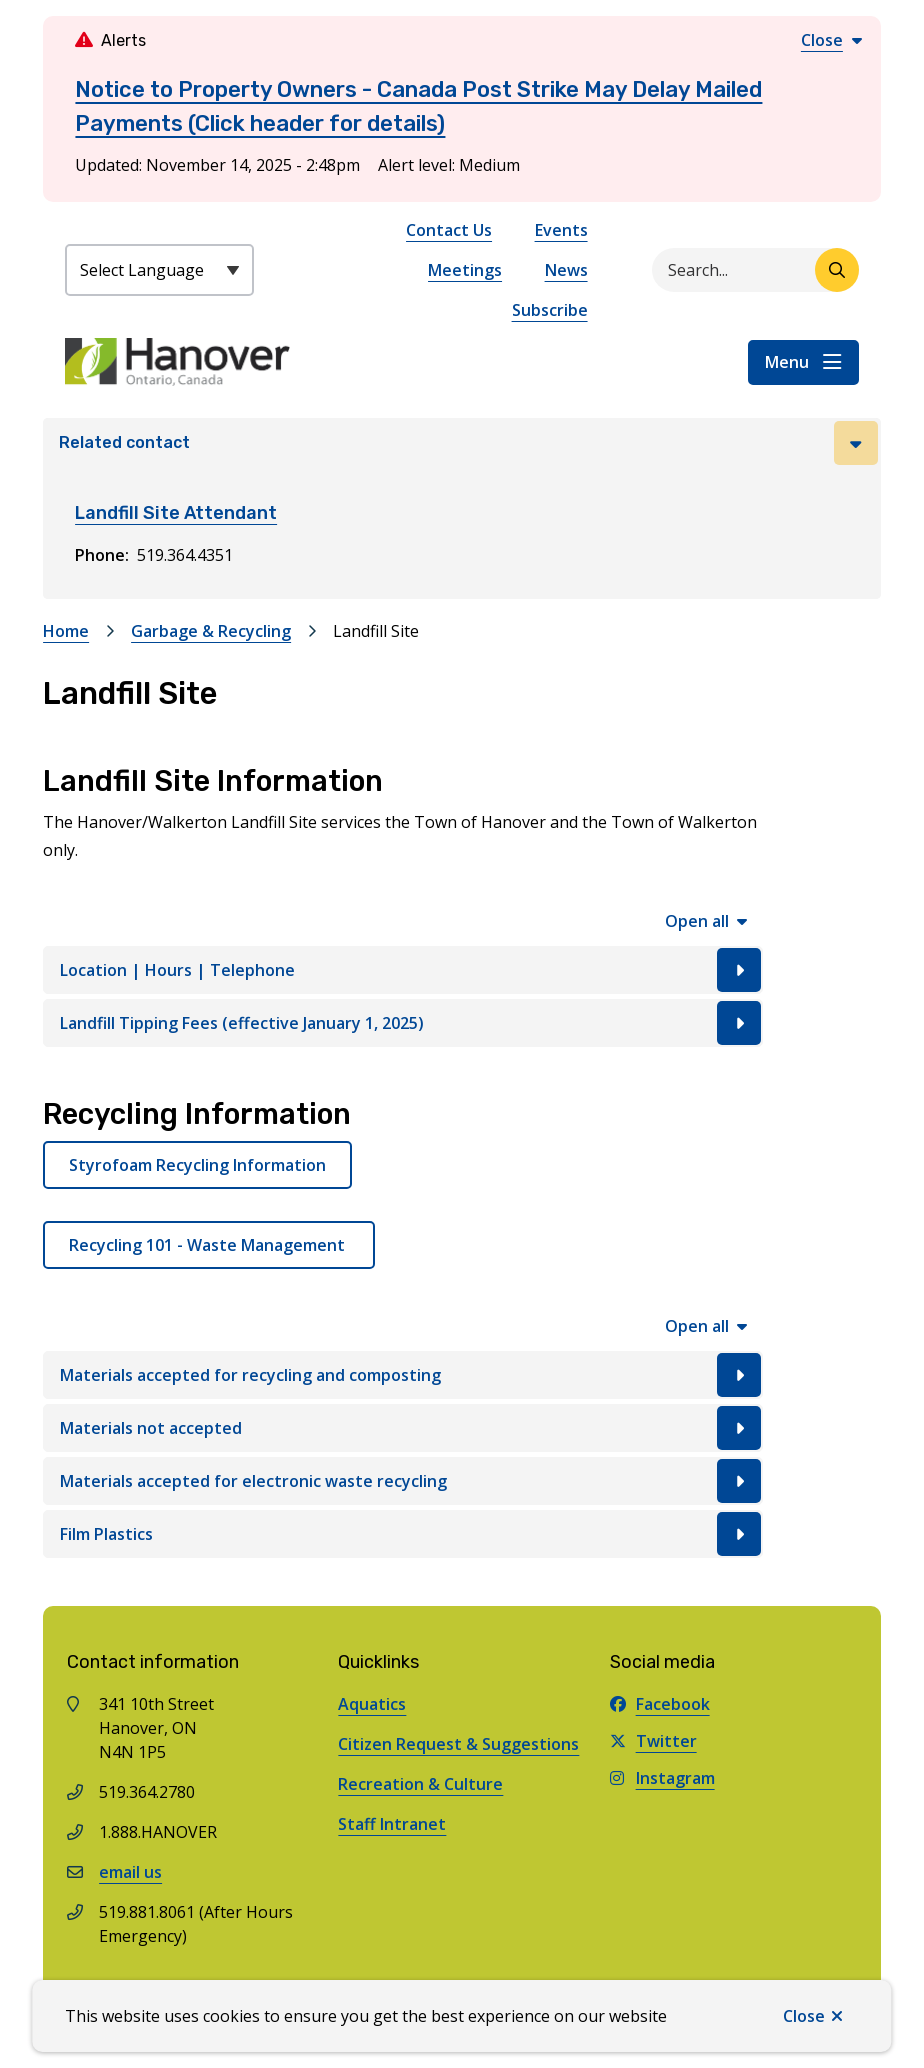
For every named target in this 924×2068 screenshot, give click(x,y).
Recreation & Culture (420, 1784)
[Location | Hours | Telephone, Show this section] (403, 970)
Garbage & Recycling (211, 631)
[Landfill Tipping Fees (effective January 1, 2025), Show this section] (403, 1023)
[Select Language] (159, 270)
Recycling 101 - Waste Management (209, 1245)
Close (804, 2016)
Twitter (653, 1741)
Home (66, 631)
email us (130, 1872)
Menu (787, 362)
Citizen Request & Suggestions (458, 1744)
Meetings (465, 270)
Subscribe (550, 310)
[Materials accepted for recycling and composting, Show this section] (403, 1375)
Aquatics (372, 1704)
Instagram (662, 1778)
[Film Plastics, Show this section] (403, 1534)
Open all (697, 921)
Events (561, 230)
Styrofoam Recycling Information (197, 1165)
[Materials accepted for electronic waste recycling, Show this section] (403, 1481)
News (566, 270)
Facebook (660, 1704)
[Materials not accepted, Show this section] (403, 1428)
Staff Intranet (392, 1824)
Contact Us (449, 230)
